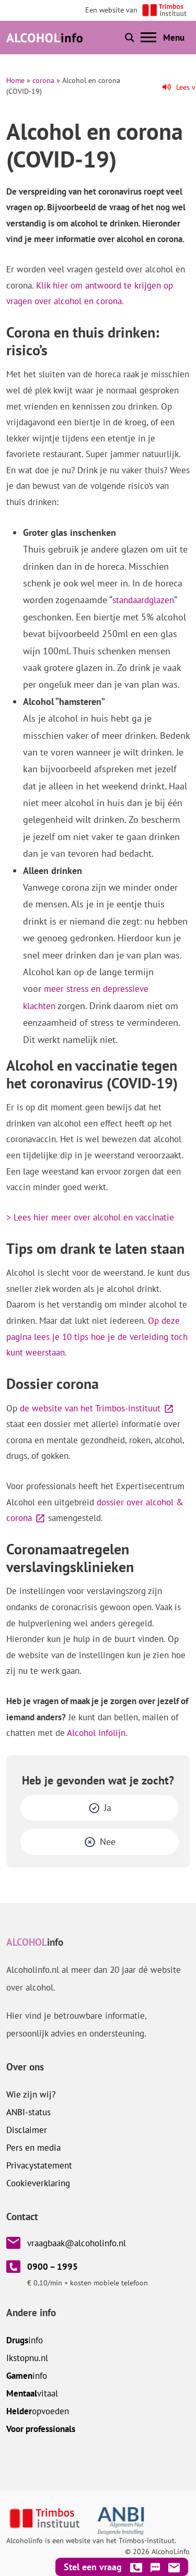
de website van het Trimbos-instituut (90, 1408)
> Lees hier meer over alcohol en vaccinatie (90, 1217)
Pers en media (33, 2147)
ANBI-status (28, 2112)
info (24, 2340)
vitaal (32, 2393)
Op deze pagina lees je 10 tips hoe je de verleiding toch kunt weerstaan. (97, 1336)
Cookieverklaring (38, 2183)
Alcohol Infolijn (96, 1733)
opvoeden (37, 2411)
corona (43, 80)
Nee (108, 1842)
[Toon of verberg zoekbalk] (129, 37)
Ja (107, 1808)
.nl (27, 2358)
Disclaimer (26, 2130)
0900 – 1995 (52, 2266)
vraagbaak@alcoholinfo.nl (76, 2243)
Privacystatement (39, 2165)
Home (15, 80)
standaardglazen (143, 600)
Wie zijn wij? (30, 2094)
